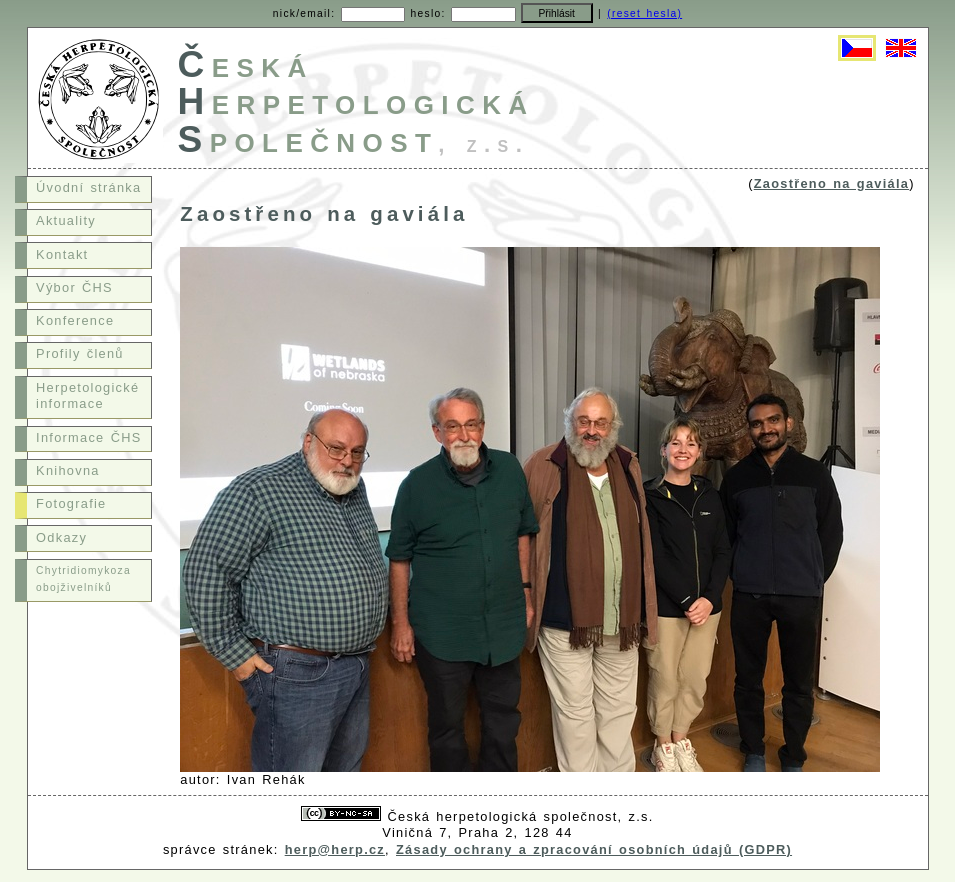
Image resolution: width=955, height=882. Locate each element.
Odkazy (61, 537)
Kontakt (62, 254)
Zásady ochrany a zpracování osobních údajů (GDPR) (594, 849)
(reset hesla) (644, 13)
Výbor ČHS (74, 287)
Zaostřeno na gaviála (831, 183)
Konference (75, 320)
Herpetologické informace (87, 396)
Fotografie (71, 503)
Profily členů (80, 353)
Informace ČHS (88, 437)
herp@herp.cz (335, 849)
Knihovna (68, 470)
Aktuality (66, 220)
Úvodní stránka (88, 187)
